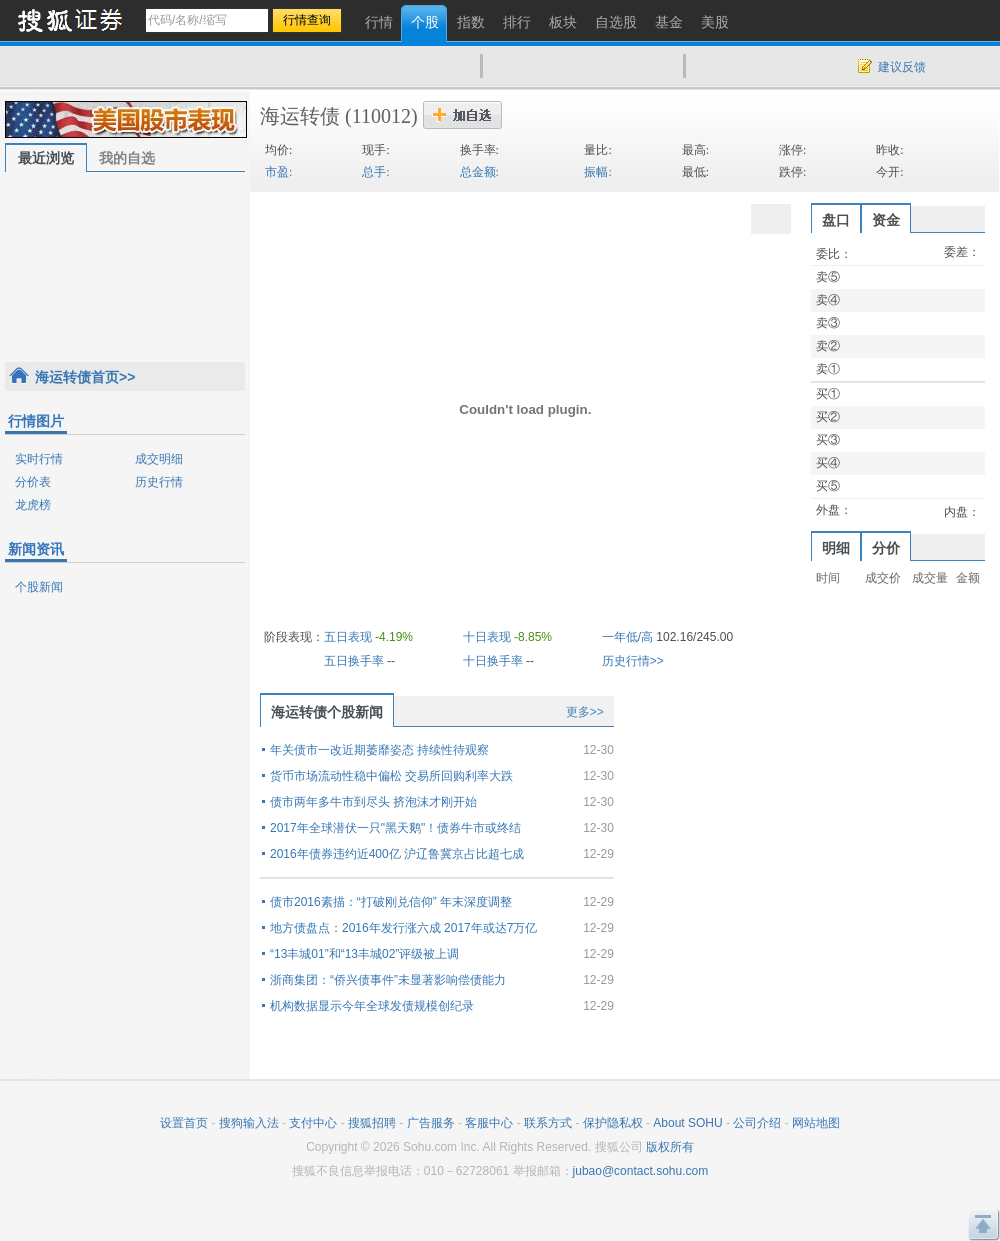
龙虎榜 (33, 505)
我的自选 (127, 158)
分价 (886, 548)
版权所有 (670, 1147)
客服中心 (489, 1123)
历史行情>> (633, 661)
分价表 (33, 482)
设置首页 (184, 1123)
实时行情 (39, 459)
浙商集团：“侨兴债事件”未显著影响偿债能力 (388, 980)
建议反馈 (902, 67)
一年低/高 (627, 637)
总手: (375, 172)
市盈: (278, 172)
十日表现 (487, 637)
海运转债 (300, 116)
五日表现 (348, 637)
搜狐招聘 (372, 1123)
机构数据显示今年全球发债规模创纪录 (372, 1006)
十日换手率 (493, 661)
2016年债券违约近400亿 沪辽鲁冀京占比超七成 (397, 854)
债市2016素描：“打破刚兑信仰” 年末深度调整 (391, 902)
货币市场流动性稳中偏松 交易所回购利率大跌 (391, 776)
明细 (836, 548)
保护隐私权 (613, 1123)
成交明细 (159, 459)
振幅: (597, 172)
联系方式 (548, 1123)
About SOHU (687, 1123)
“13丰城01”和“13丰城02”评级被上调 (364, 954)
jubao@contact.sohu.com (641, 1171)
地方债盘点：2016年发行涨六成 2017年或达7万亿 (403, 928)
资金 (886, 220)
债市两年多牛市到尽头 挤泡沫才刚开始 (373, 802)
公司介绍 (757, 1123)
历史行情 (159, 482)
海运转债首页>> (85, 377)
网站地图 (816, 1123)
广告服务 (431, 1123)
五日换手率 (354, 661)
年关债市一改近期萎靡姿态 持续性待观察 (379, 750)
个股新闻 (39, 587)
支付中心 (313, 1123)
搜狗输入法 (249, 1123)
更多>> (585, 712)
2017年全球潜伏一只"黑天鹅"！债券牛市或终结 (395, 828)
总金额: (479, 172)
